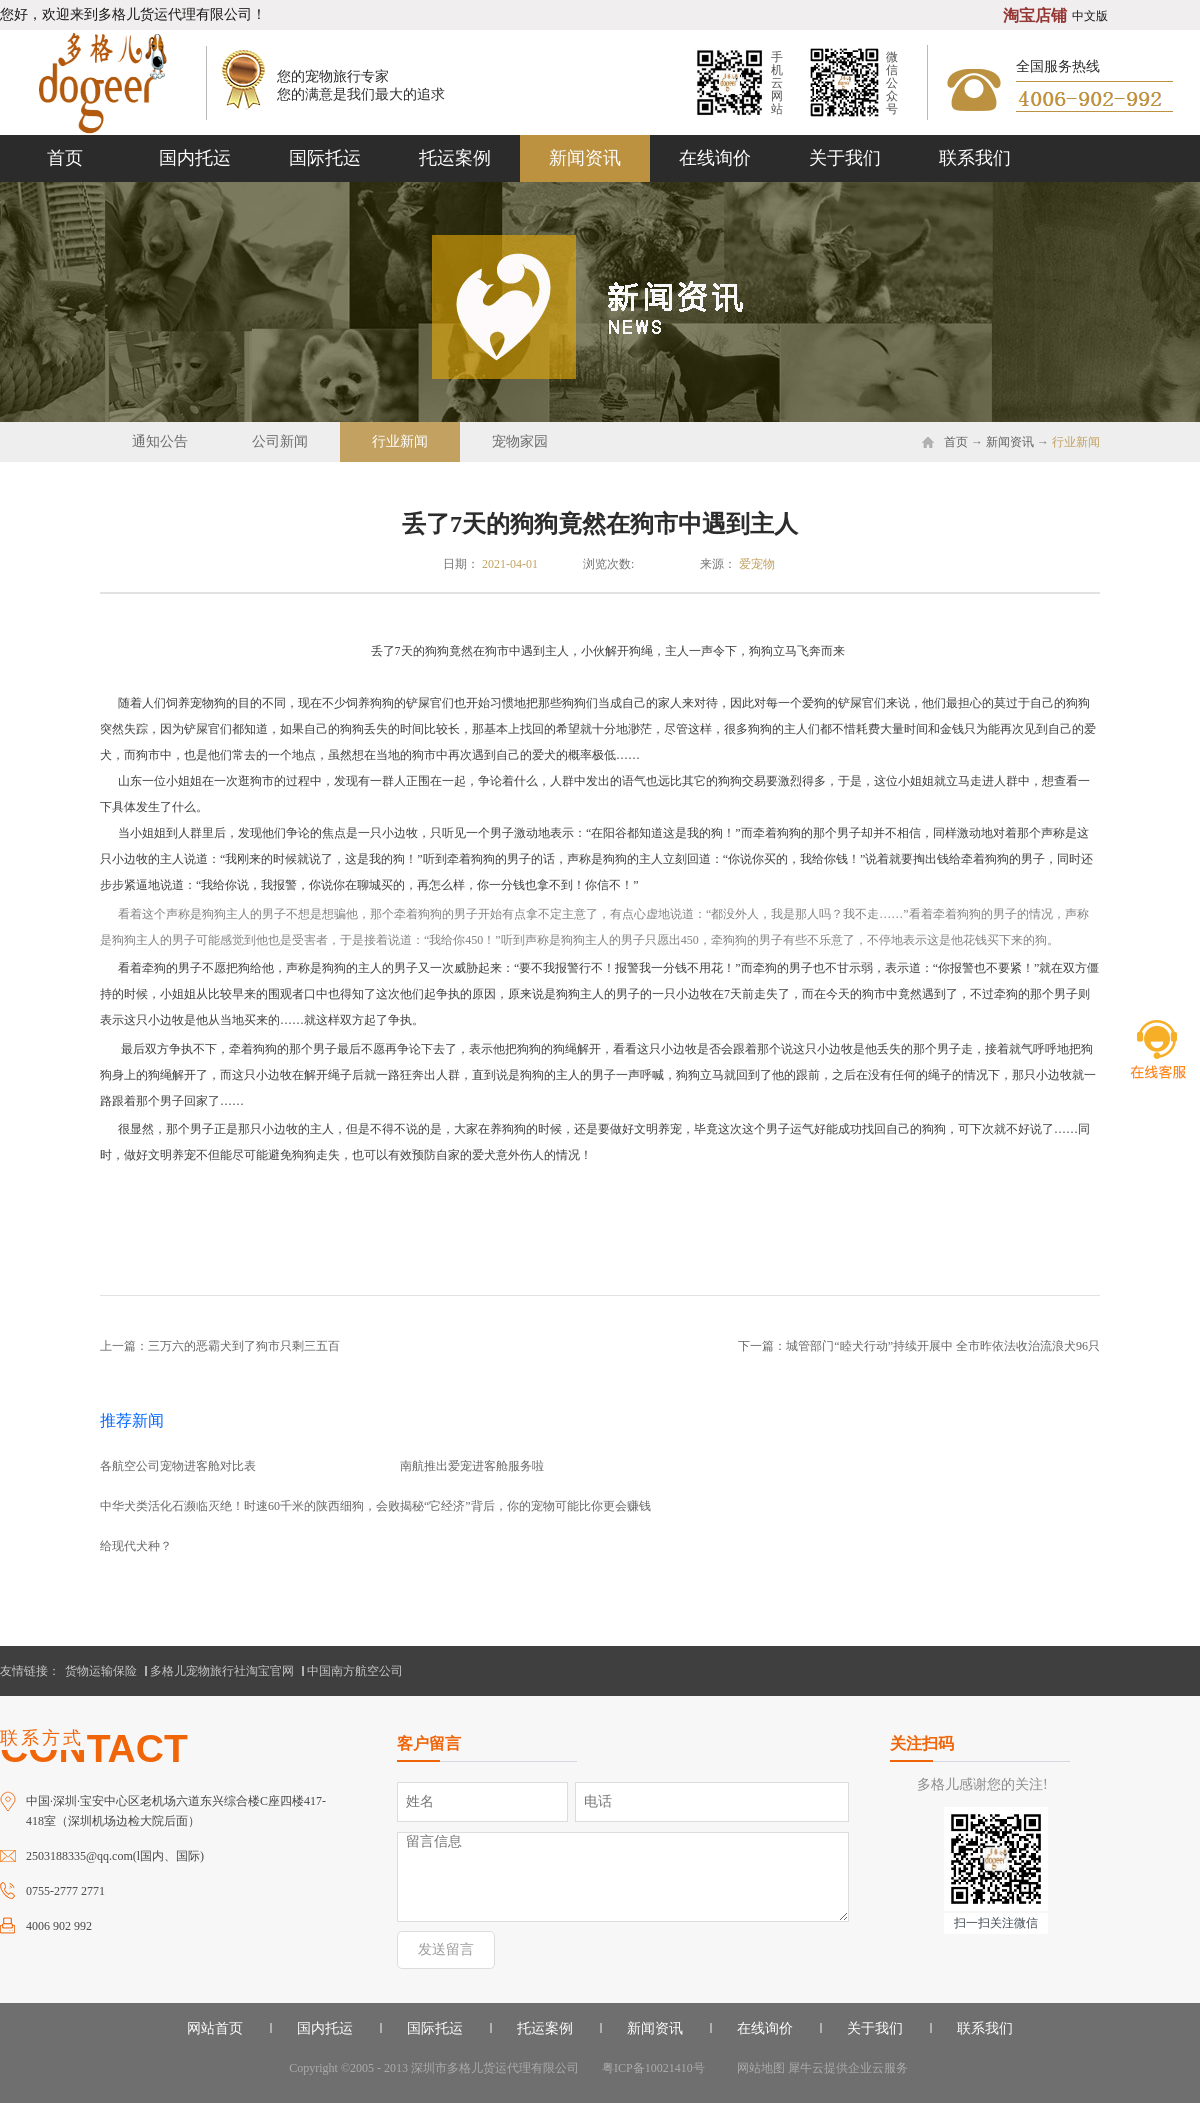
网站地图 (758, 2068)
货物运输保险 (101, 1671)
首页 (65, 158)
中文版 (1090, 16)
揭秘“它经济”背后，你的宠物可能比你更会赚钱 (525, 1506)
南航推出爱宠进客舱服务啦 (472, 1466)
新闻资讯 (1010, 442)
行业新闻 (1076, 442)
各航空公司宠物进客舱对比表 (178, 1466)
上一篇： (220, 1346)
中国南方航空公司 (355, 1671)
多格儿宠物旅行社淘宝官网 (222, 1671)
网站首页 (215, 2028)
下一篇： (919, 1346)
